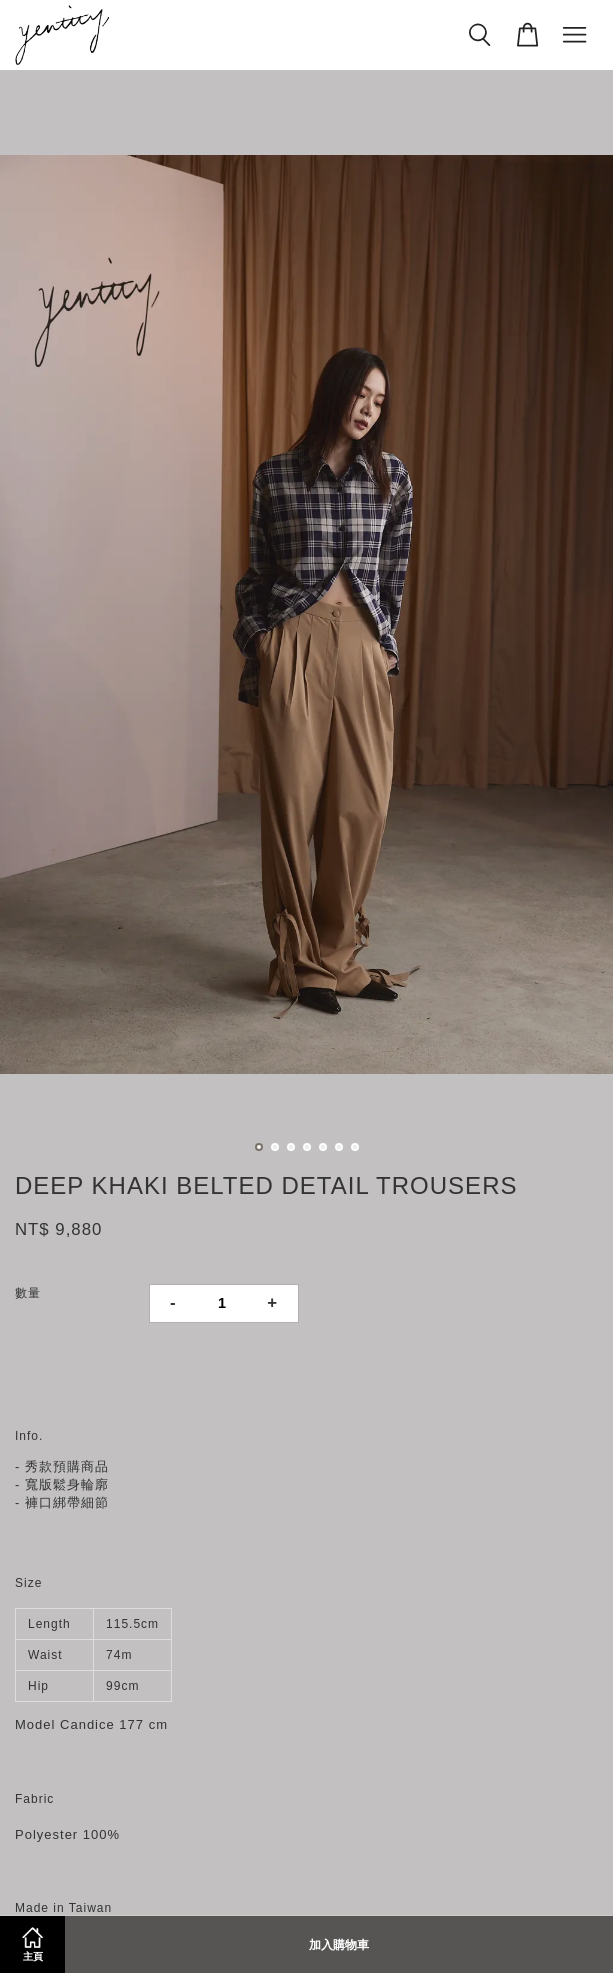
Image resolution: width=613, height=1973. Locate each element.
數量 (28, 1293)
